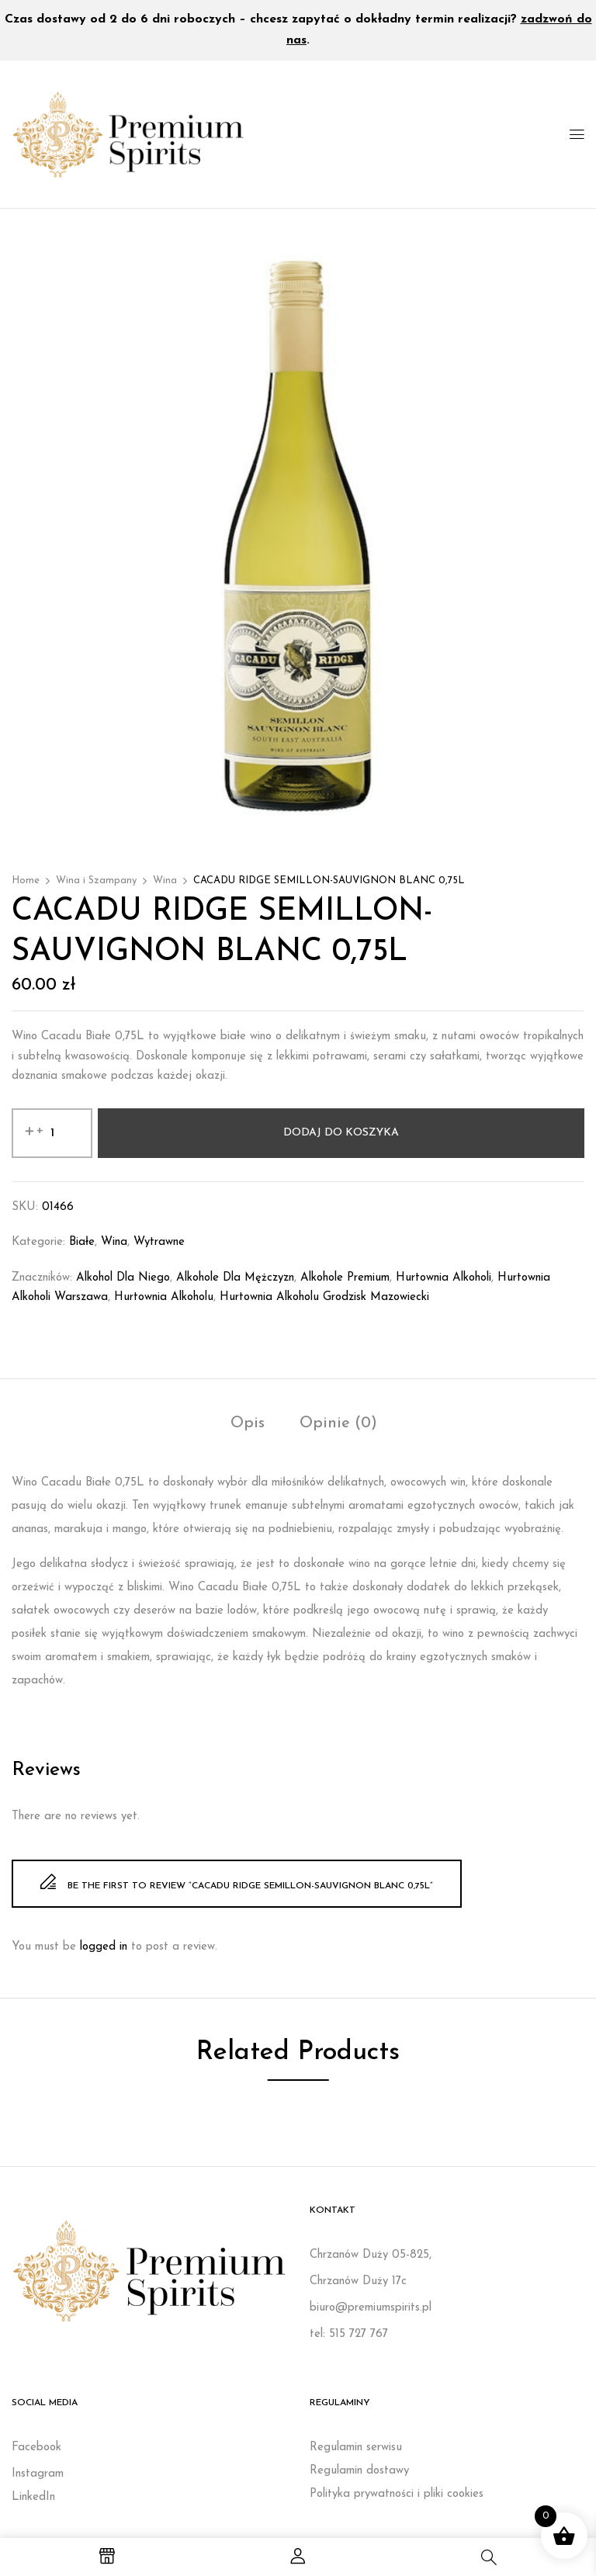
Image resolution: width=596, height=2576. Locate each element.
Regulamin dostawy (359, 2471)
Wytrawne (159, 1242)
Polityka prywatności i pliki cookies (396, 2494)
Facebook (36, 2447)
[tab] (247, 1425)
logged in (103, 1947)
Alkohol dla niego (123, 1278)
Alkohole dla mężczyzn (235, 1278)
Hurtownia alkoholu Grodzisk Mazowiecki (324, 1297)
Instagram (38, 2474)
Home (26, 880)
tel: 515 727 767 (349, 2334)
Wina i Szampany (96, 880)
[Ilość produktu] (52, 1133)
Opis (247, 1423)
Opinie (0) (338, 1423)
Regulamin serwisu (356, 2447)
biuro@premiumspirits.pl (370, 2308)
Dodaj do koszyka (341, 1133)
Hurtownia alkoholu (163, 1297)
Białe (82, 1242)
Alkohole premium (345, 1278)
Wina (165, 880)
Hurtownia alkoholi (443, 1278)
